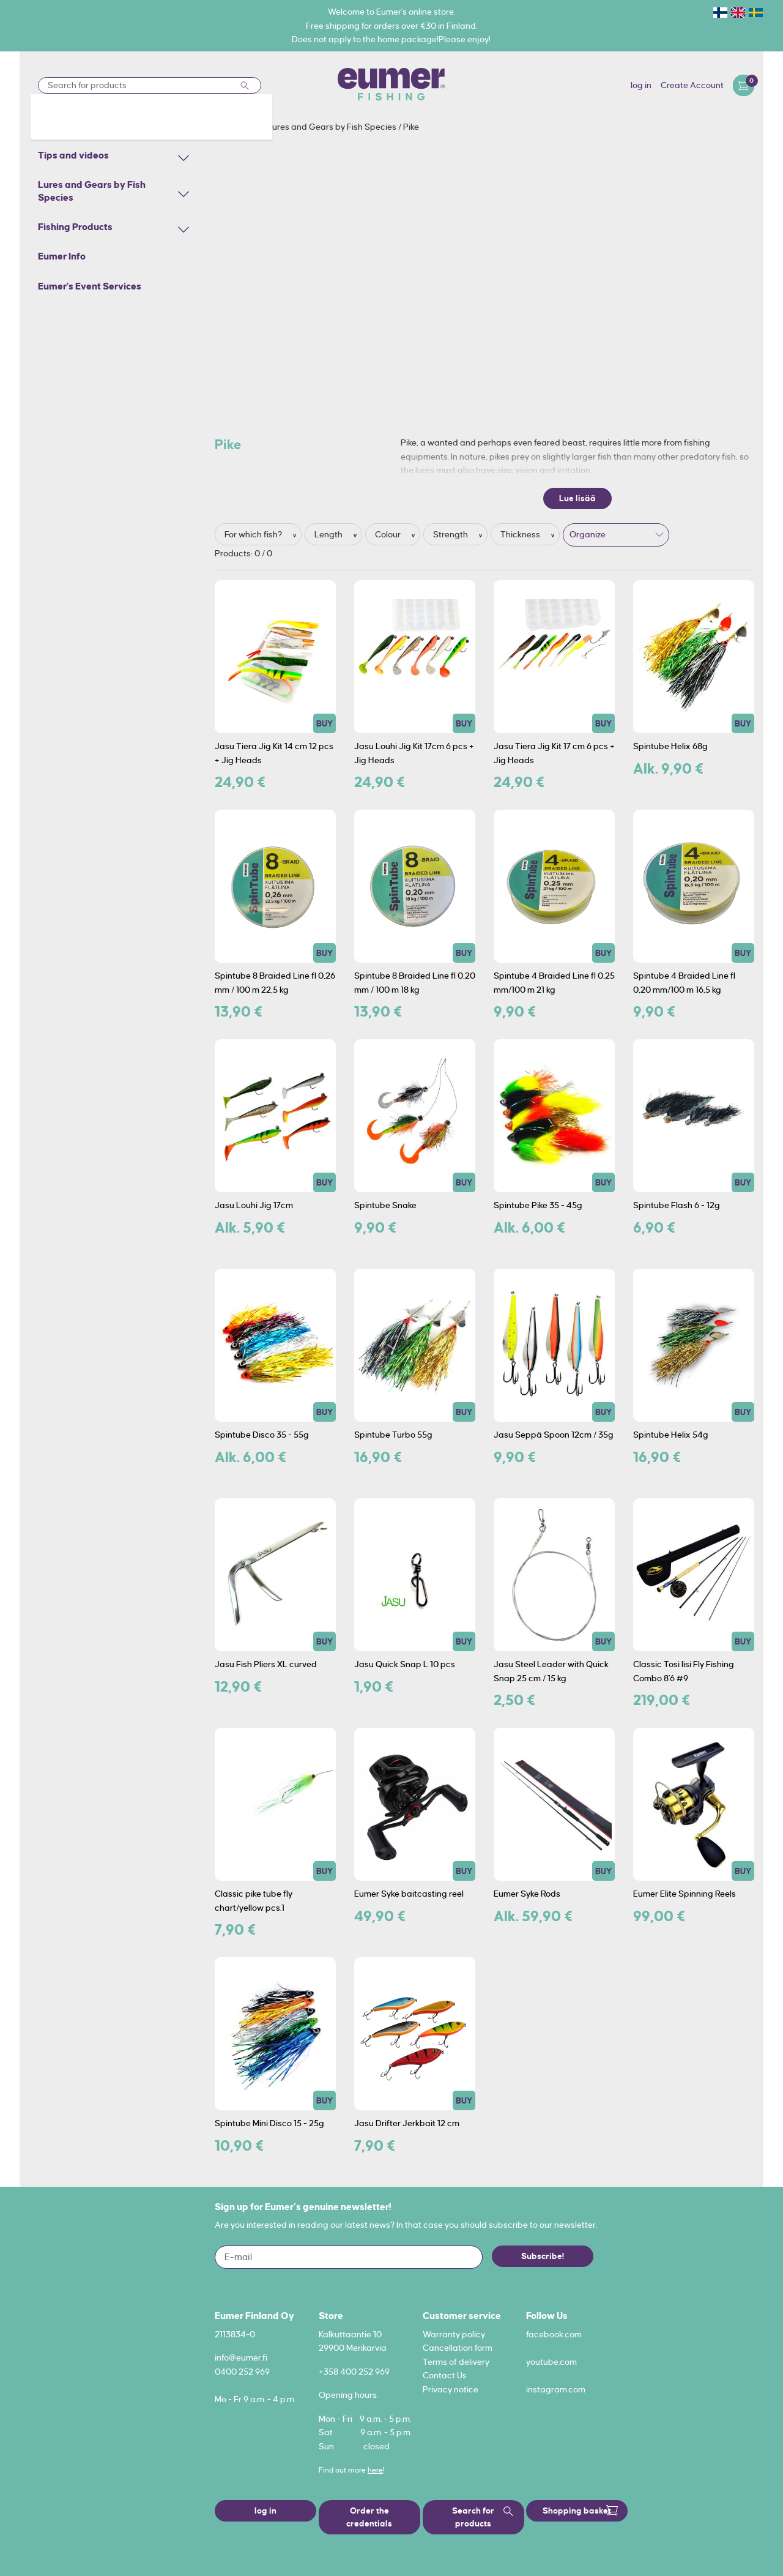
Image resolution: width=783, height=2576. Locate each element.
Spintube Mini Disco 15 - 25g (269, 2123)
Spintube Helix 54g (670, 1434)
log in (641, 85)
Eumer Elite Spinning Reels (684, 1893)
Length (329, 534)
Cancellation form (457, 2348)
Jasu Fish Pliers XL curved (266, 1664)
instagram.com (555, 2389)
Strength (451, 534)
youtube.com (551, 2362)
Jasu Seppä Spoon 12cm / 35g (554, 1434)
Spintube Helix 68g (670, 746)
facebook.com (554, 2334)
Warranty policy (454, 2334)
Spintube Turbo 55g (393, 1434)
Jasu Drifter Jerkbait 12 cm (406, 2123)
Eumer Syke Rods (527, 1893)
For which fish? (254, 534)
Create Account (692, 85)
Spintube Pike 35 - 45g (538, 1205)
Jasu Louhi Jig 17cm (254, 1205)
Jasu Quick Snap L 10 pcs (404, 1664)
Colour (389, 534)
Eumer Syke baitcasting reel (409, 1893)
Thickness (521, 534)
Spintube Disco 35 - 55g (262, 1434)
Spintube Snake (385, 1205)
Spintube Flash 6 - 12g (676, 1205)
